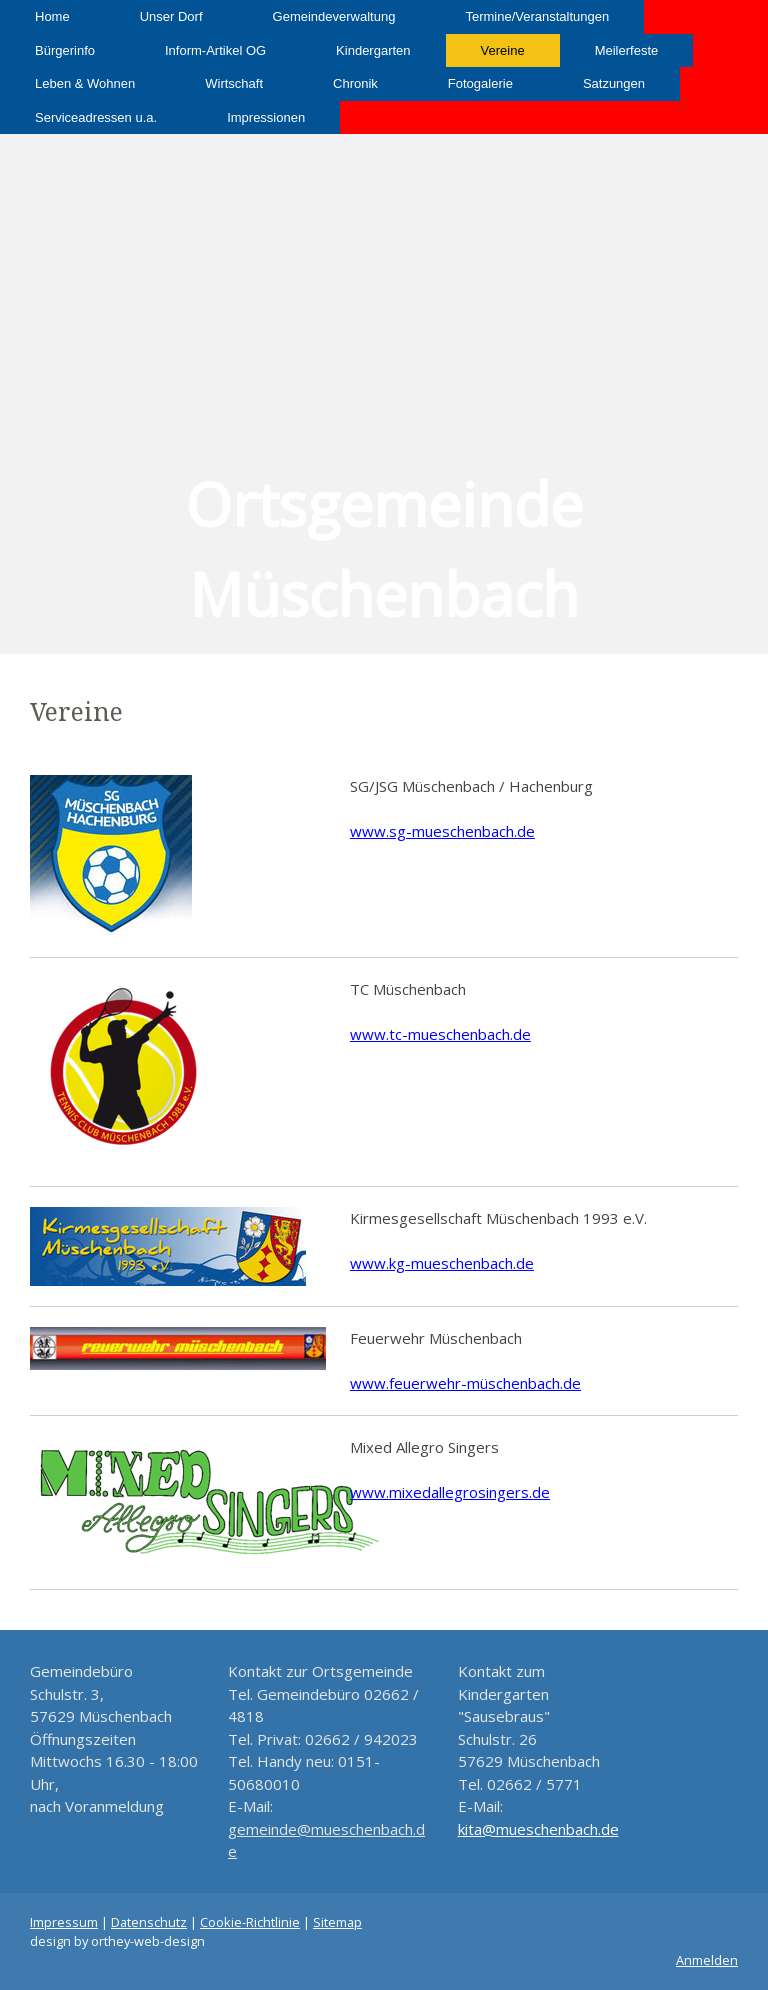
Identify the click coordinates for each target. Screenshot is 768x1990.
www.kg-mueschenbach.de (442, 1263)
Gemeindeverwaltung (334, 16)
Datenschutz (149, 1922)
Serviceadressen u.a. (96, 117)
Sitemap (337, 1922)
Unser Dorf (171, 16)
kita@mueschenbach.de (538, 1829)
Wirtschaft (234, 83)
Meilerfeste (627, 50)
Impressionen (266, 117)
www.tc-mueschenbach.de (440, 1034)
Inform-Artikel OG (215, 50)
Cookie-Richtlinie (250, 1922)
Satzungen (614, 83)
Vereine (503, 50)
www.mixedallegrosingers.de (450, 1492)
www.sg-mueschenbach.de (442, 831)
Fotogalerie (480, 83)
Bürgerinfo (65, 50)
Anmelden (707, 1960)
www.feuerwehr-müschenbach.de (465, 1383)
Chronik (355, 83)
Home (52, 16)
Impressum (64, 1922)
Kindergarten (373, 50)
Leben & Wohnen (85, 83)
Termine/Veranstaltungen (537, 16)
